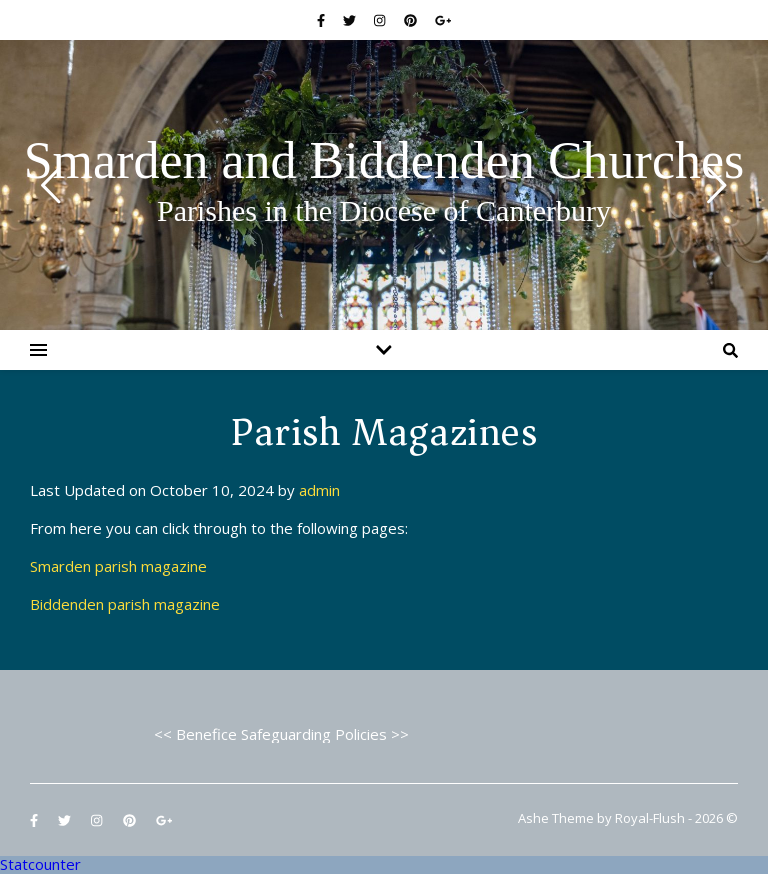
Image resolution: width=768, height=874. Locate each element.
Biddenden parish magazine (125, 604)
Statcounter (40, 864)
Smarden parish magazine (118, 566)
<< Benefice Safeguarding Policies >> (281, 734)
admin (319, 490)
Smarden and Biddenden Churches (384, 161)
